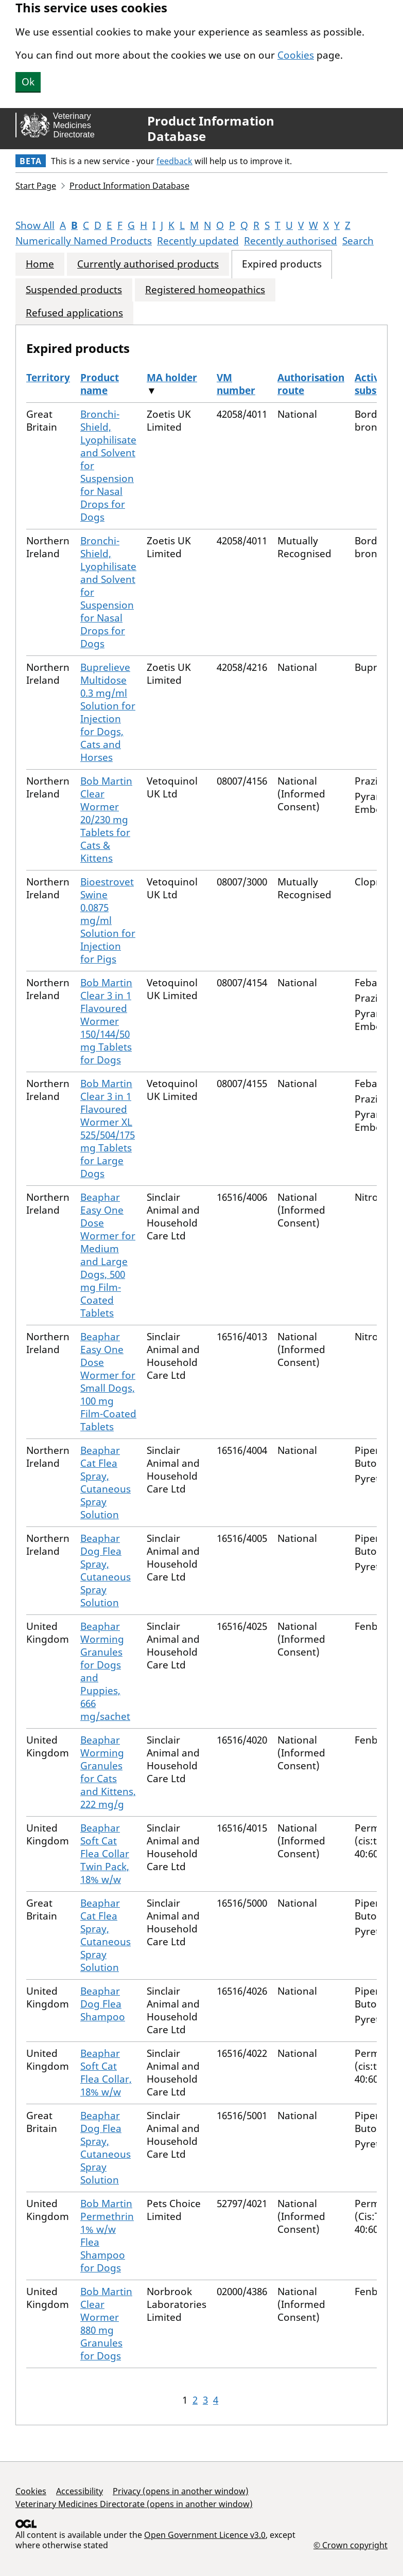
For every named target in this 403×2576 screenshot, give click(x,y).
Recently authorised (290, 240)
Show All (35, 225)
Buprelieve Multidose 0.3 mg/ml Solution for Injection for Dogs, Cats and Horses (107, 712)
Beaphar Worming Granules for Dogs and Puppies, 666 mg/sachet (105, 1671)
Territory (48, 377)
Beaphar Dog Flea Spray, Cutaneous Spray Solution (105, 1570)
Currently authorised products (148, 264)
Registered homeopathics (205, 289)
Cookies (295, 55)
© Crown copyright (350, 2544)
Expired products (282, 264)
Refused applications (74, 313)
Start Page (35, 185)
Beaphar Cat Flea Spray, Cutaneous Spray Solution (105, 1482)
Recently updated (198, 240)
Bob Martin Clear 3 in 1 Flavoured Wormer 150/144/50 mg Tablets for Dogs (106, 1021)
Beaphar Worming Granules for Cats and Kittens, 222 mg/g (108, 1772)
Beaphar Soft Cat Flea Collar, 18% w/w (106, 2073)
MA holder (172, 377)
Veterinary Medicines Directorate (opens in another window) (134, 2504)
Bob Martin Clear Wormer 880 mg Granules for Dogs (106, 2323)
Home (40, 264)
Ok (28, 81)
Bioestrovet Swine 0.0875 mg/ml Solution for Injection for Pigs (107, 920)
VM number (236, 384)
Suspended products (74, 289)
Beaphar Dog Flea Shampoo (102, 2003)
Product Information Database (210, 128)
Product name (99, 384)
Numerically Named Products (83, 240)
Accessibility (79, 2491)
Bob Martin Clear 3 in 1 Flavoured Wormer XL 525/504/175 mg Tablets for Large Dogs (107, 1128)
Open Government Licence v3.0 (205, 2535)
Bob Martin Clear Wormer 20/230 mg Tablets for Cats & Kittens (106, 819)
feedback (174, 161)
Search (358, 240)
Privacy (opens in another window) (181, 2491)
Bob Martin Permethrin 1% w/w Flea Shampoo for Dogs (107, 2236)
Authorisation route (310, 384)
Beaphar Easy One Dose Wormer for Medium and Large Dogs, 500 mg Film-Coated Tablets (107, 1255)
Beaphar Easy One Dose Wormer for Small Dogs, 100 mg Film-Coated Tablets (108, 1381)
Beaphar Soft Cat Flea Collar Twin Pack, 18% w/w (104, 1853)
